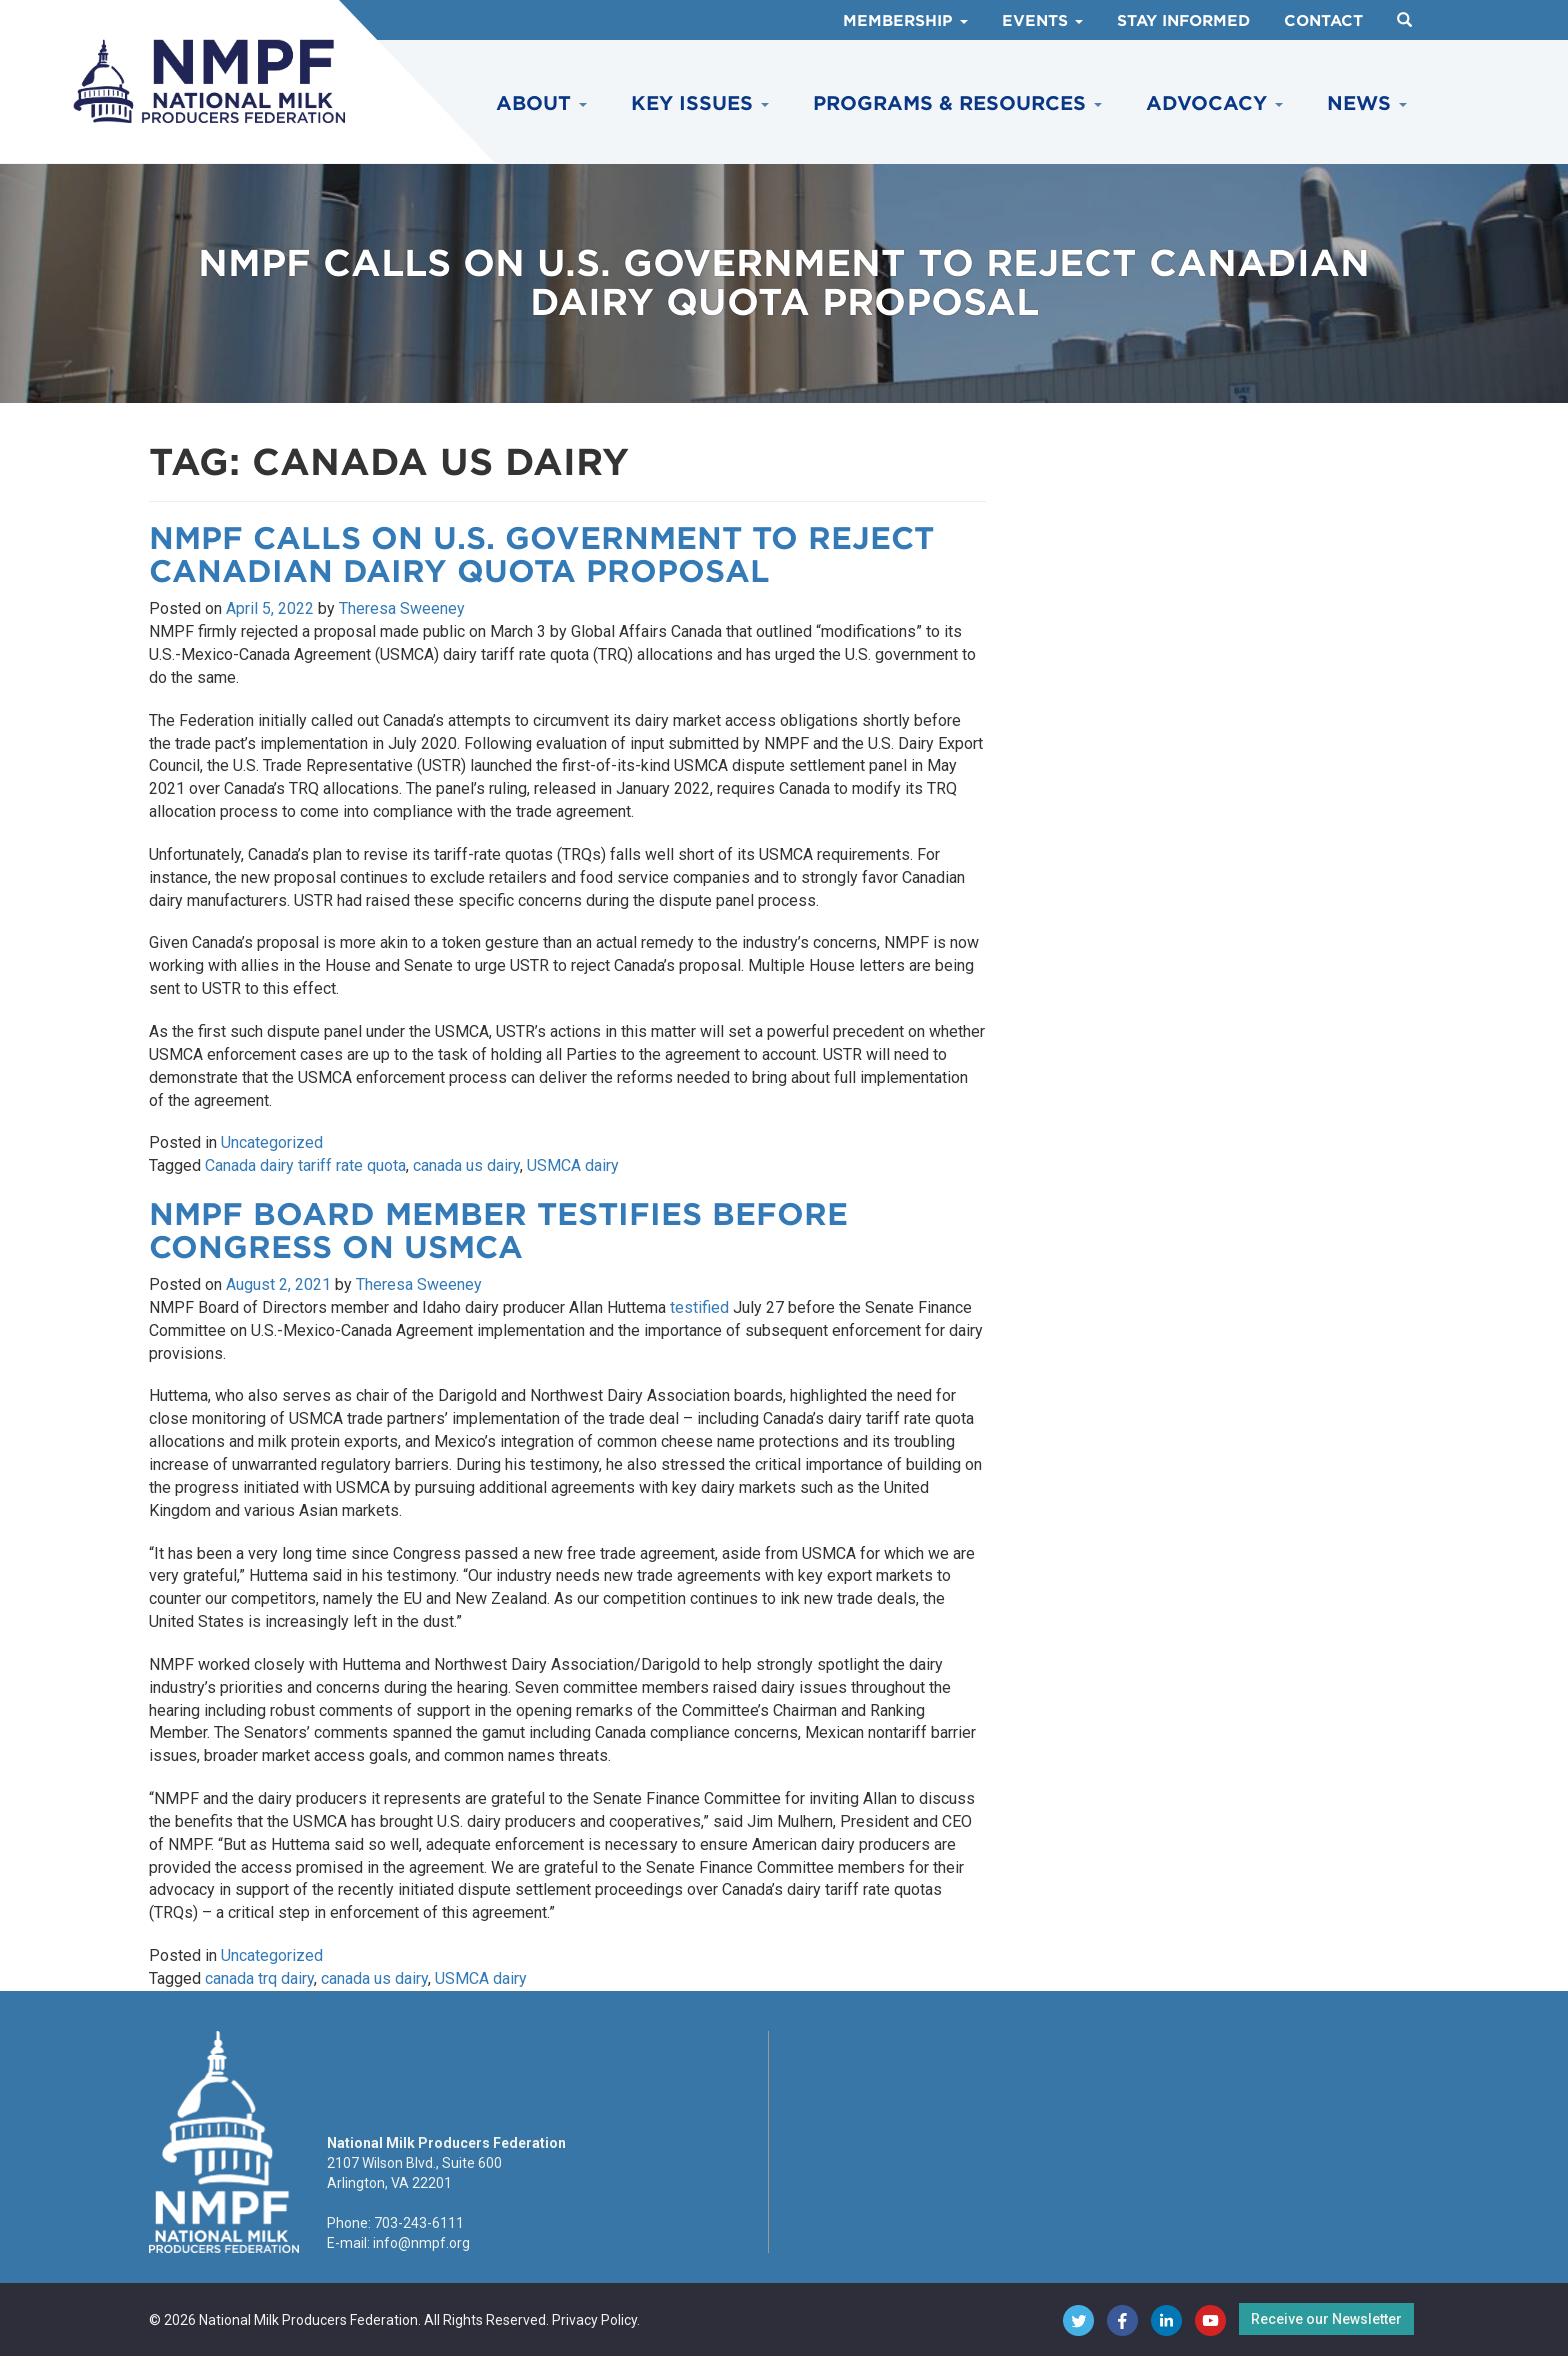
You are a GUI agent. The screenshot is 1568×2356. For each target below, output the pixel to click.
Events (1042, 21)
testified (699, 1307)
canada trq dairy (259, 1978)
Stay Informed (1183, 21)
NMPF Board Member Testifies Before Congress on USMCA (498, 1230)
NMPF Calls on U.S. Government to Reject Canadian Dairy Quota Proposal (541, 554)
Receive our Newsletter (1326, 2319)
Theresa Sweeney (402, 608)
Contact (1323, 21)
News (1367, 103)
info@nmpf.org (421, 2243)
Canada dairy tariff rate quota (305, 1165)
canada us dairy (466, 1165)
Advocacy (1214, 103)
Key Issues (700, 103)
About (541, 103)
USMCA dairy (573, 1165)
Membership (905, 21)
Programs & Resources (957, 103)
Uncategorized (272, 1142)
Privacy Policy (594, 2320)
